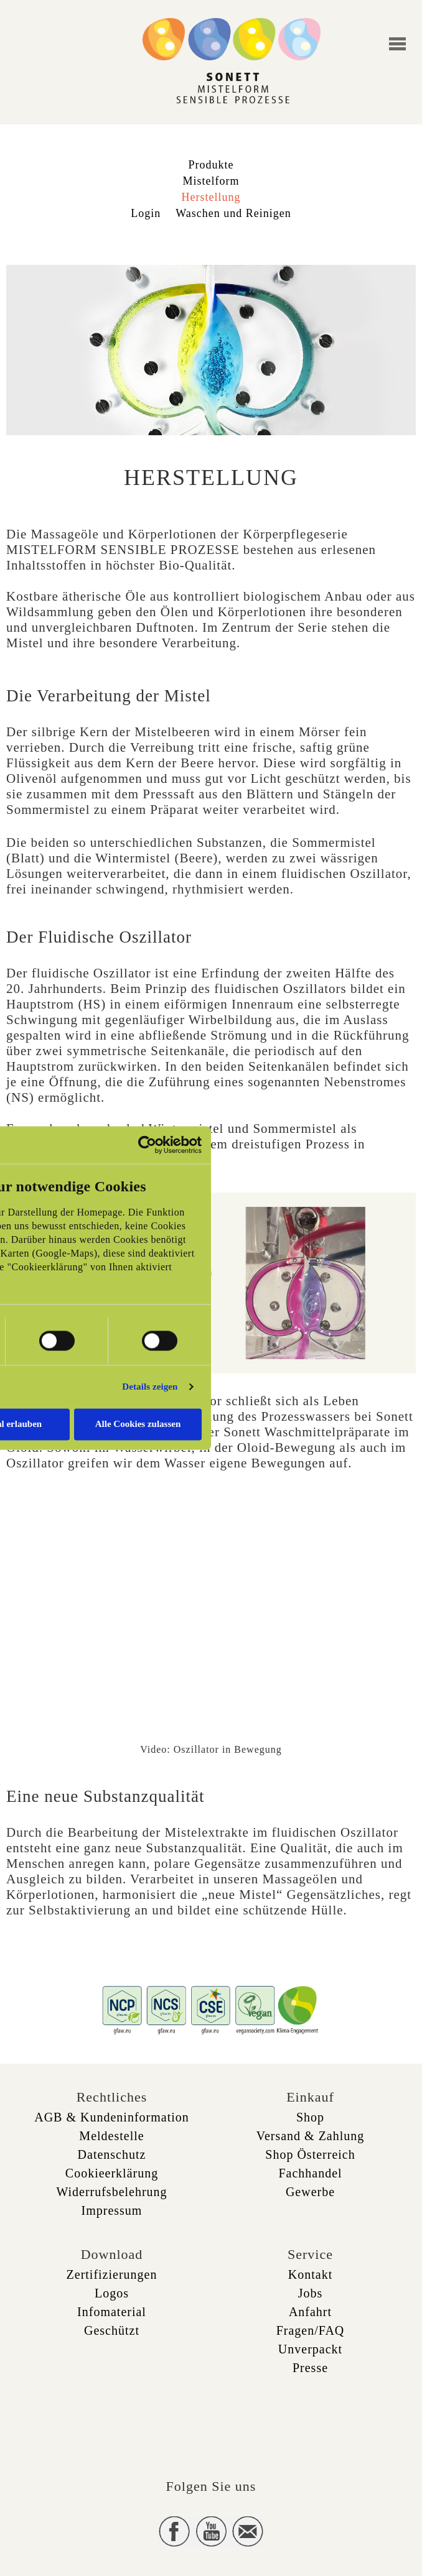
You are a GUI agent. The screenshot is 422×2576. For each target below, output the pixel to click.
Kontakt (310, 2274)
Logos (112, 2293)
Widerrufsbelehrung (111, 2192)
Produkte (211, 165)
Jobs (310, 2293)
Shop (310, 2117)
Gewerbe (310, 2192)
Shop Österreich (310, 2154)
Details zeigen (149, 1387)
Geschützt (111, 2330)
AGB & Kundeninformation (111, 2117)
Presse (310, 2368)
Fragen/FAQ (310, 2330)
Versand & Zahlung (310, 2136)
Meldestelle (111, 2136)
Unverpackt (310, 2349)
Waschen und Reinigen (233, 213)
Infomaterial (111, 2312)
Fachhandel (310, 2173)
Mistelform (211, 181)
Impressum (112, 2210)
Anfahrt (310, 2312)
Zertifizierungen (112, 2274)
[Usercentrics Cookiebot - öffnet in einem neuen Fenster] (147, 1144)
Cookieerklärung (111, 2173)
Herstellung (211, 197)
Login (146, 213)
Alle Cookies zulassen (138, 1424)
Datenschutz (112, 2154)
